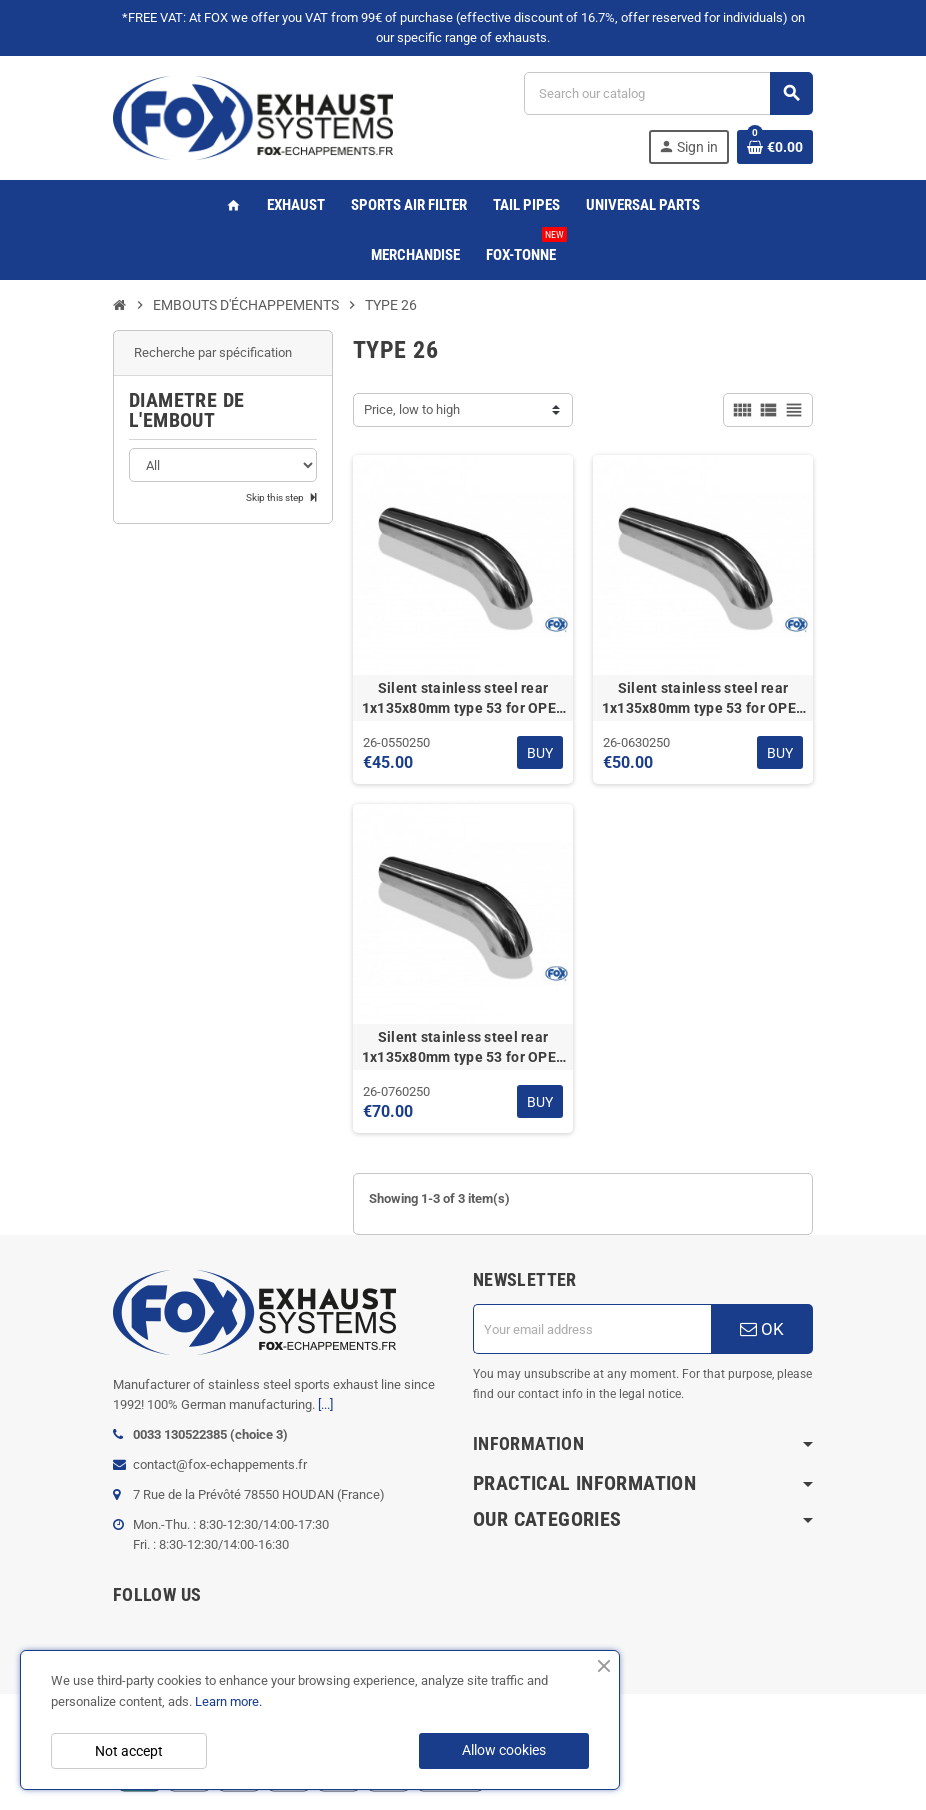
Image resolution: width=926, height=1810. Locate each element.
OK (762, 1329)
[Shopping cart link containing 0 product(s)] (775, 147)
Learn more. (228, 1701)
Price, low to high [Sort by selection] (412, 409)
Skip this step (276, 497)
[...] (325, 1404)
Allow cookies (504, 1750)
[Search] (668, 93)
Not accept (129, 1751)
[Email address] (592, 1329)
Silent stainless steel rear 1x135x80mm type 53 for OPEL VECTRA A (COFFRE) (463, 699)
